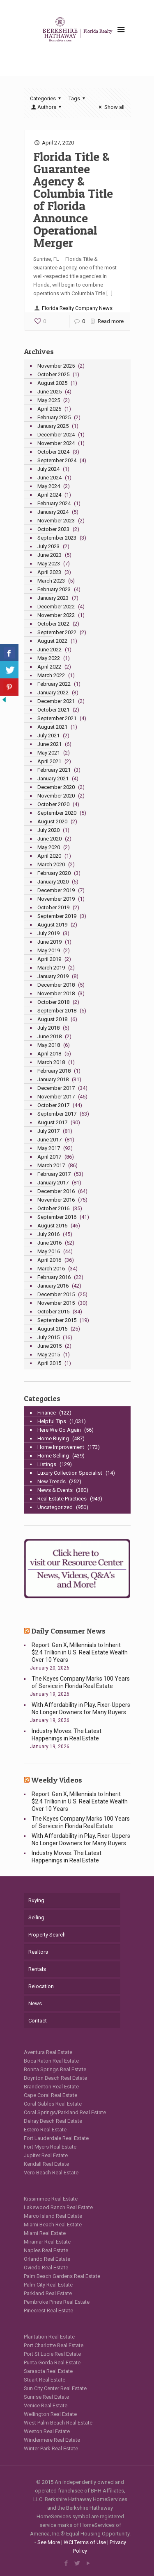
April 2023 (49, 572)
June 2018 (49, 1036)
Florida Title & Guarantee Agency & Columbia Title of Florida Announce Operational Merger (73, 199)
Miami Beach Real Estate (53, 2224)
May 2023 (48, 563)
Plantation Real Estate (49, 2337)
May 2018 (48, 1045)
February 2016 (54, 1277)
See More (48, 2542)
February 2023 (54, 589)
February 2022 (54, 684)
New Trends (51, 1481)
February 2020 (54, 873)
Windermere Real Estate (52, 2440)
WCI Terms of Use (85, 2542)
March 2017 (51, 1165)
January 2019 (53, 976)
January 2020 (53, 882)
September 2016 (56, 1217)
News (35, 2003)
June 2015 (49, 1346)
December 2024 (56, 435)
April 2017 (49, 1157)
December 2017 (56, 1088)
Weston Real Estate (47, 2431)
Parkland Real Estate (48, 2293)
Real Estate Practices (62, 1499)
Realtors (38, 1952)
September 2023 (56, 538)
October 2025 (53, 374)
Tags (78, 98)
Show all (110, 107)
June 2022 (49, 649)
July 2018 (48, 1028)
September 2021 (56, 718)
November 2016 (56, 1200)
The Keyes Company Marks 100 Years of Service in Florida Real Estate (81, 1682)
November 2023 (56, 520)
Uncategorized (55, 1507)
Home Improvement (60, 1447)
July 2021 (48, 735)
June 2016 (49, 1243)
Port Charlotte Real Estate (53, 2345)
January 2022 (53, 692)
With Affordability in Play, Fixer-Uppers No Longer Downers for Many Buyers (81, 1708)
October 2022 (53, 624)
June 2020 (49, 839)
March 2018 (51, 1062)
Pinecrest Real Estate (48, 2310)
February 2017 (54, 1174)
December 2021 (56, 701)
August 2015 (52, 1329)
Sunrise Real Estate (46, 2397)
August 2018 (52, 1019)
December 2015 (56, 1294)
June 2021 (49, 744)
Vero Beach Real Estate (51, 2172)
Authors (47, 107)
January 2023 (53, 598)
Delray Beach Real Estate (53, 2121)
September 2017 (56, 1114)
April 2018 (49, 1054)
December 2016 (56, 1191)
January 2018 (53, 1079)
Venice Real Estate (45, 2405)
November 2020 (56, 796)
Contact (37, 2021)
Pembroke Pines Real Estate (57, 2302)
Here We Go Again (59, 1430)
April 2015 (49, 1363)
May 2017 (48, 1148)
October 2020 (53, 804)
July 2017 (48, 1131)
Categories (46, 98)
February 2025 (54, 417)
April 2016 (49, 1260)
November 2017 (56, 1097)
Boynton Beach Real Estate (55, 2078)
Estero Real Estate (45, 2129)
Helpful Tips (51, 1421)
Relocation (41, 1986)
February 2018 (54, 1071)
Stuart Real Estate (44, 2380)
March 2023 (51, 581)
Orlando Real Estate (47, 2259)
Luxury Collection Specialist (69, 1473)
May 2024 (48, 486)
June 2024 (49, 478)
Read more (111, 321)
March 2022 (51, 675)
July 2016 (48, 1234)
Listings (46, 1464)
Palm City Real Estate (48, 2285)
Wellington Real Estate (50, 2414)
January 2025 (53, 426)
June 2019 (49, 942)
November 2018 (56, 993)
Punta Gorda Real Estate (52, 2362)
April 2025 (49, 409)
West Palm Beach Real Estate (58, 2423)
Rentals (37, 1969)
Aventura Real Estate (48, 2052)
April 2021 (49, 761)
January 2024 (53, 512)
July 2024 (48, 469)
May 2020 (48, 847)
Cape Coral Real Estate (50, 2095)
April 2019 (49, 959)
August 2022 (52, 641)
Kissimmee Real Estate (51, 2199)
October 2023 (53, 529)
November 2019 (56, 899)
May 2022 (48, 658)
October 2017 (53, 1105)
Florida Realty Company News (77, 308)
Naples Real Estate (46, 2250)
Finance (46, 1413)
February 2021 (54, 770)
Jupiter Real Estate (46, 2155)
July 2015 (48, 1337)
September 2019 (56, 916)
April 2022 (49, 667)
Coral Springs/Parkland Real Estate (65, 2112)
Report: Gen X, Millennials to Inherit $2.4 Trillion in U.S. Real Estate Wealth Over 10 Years (80, 1652)
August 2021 (52, 727)
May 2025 (48, 400)
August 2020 (52, 821)
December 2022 (56, 606)
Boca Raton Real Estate (51, 2061)
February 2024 (54, 503)
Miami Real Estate (45, 2233)
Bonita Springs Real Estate (55, 2069)
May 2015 (48, 1354)
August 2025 (52, 383)
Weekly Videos (56, 1780)
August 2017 (52, 1122)
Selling (36, 1917)
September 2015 (56, 1320)
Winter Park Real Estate (51, 2448)
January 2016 (53, 1286)
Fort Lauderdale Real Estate (56, 2138)
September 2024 (56, 460)
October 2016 (53, 1208)
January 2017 (53, 1183)
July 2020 (48, 830)
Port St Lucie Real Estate (52, 2354)
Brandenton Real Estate (51, 2086)
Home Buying (53, 1438)
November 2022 (56, 615)
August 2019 (52, 925)
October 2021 (53, 710)
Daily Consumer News (68, 1631)
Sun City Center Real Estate (55, 2388)
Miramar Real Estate (47, 2242)
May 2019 (48, 950)
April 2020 (49, 856)
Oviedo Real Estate (46, 2267)
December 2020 (56, 787)
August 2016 (52, 1225)
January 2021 (53, 778)
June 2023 (49, 555)
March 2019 (51, 968)
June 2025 (49, 392)
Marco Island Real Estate (53, 2216)
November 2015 (56, 1303)
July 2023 (48, 546)
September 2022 (56, 632)
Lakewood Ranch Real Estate (58, 2207)
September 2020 (56, 813)
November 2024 (56, 443)
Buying (36, 1900)
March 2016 (51, 1268)
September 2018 (56, 1011)
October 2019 (53, 907)
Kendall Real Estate (46, 2164)
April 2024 (49, 495)
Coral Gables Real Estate (53, 2104)
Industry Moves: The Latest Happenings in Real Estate (66, 1735)
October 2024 (53, 452)
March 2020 (51, 864)
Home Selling (53, 1456)
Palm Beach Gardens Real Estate (62, 2276)
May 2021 (48, 753)
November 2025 (56, 366)
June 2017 (49, 1140)
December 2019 (56, 890)
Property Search (47, 1935)
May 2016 (48, 1251)
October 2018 (53, 1002)
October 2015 (53, 1311)
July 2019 (48, 933)
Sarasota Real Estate (48, 2371)
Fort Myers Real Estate (50, 2147)
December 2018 (56, 985)
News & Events (55, 1490)
